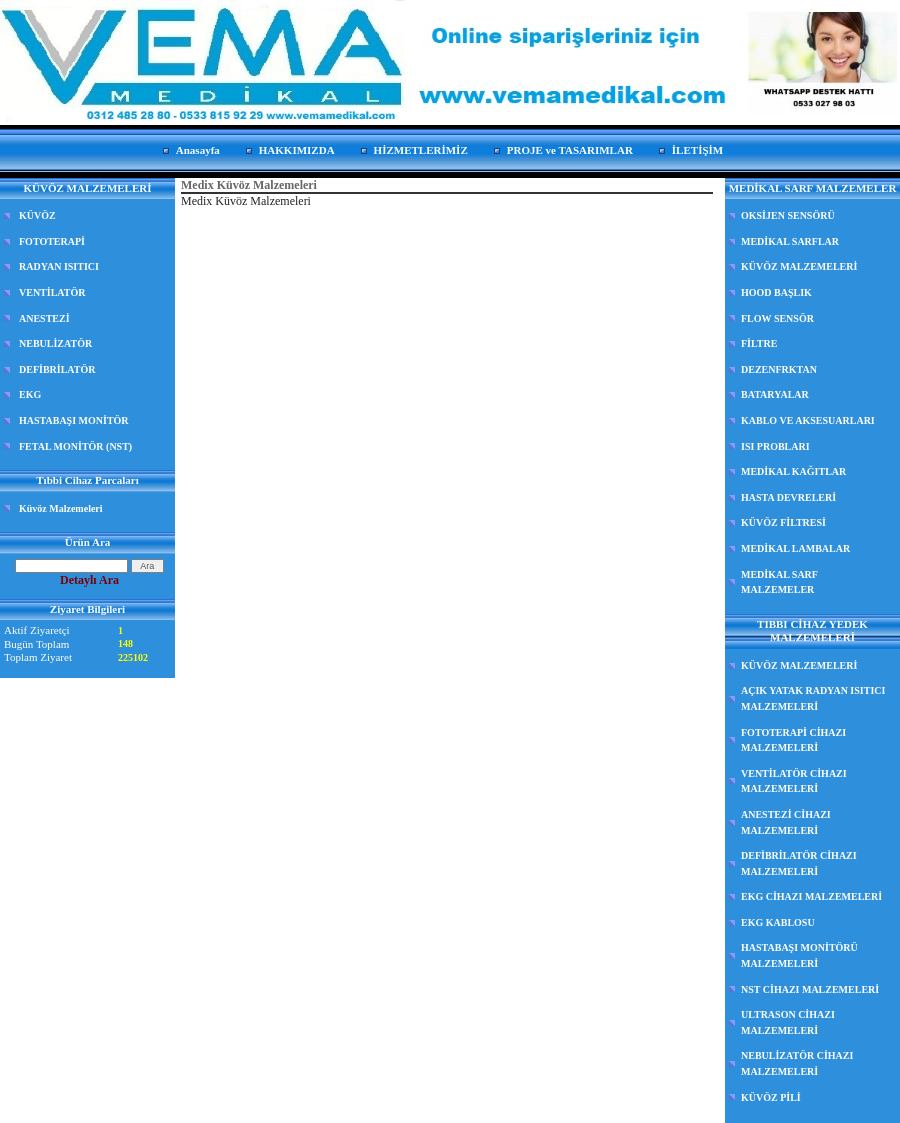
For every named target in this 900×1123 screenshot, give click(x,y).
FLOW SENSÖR (777, 318)
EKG (30, 394)
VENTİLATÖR (52, 292)
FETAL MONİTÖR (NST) (75, 446)
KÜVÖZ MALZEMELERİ (799, 266)
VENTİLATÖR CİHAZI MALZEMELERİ (794, 781)
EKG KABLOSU (778, 922)
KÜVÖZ (37, 215)
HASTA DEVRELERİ (788, 497)
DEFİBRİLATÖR (57, 369)
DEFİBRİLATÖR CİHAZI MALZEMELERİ (799, 863)
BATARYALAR (775, 394)
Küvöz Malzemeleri (61, 508)
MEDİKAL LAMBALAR (795, 548)
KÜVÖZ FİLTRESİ (783, 522)
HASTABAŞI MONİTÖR (74, 420)
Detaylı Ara (89, 580)
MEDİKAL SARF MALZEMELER (779, 582)
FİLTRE (759, 343)
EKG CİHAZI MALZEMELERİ (811, 896)
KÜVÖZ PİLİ (771, 1097)
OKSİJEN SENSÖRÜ (788, 215)
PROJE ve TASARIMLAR (570, 150)
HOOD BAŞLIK (776, 292)
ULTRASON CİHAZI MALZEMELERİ (788, 1022)
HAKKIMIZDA (297, 150)
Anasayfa (198, 150)
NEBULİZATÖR (55, 343)
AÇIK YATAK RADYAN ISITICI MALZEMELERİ (813, 698)
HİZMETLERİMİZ (421, 150)
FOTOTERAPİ (52, 241)
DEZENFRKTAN (779, 369)
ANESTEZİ (44, 318)
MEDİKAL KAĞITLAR (793, 471)
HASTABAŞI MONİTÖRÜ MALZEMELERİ (799, 955)
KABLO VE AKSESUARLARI (808, 420)
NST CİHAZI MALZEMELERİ (810, 989)
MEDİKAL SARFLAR (790, 241)
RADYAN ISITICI (59, 266)
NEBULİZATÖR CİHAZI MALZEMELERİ (797, 1063)
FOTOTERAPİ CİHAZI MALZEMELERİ (793, 740)
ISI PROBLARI (775, 446)
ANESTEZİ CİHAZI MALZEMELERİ (786, 822)
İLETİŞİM (697, 150)
